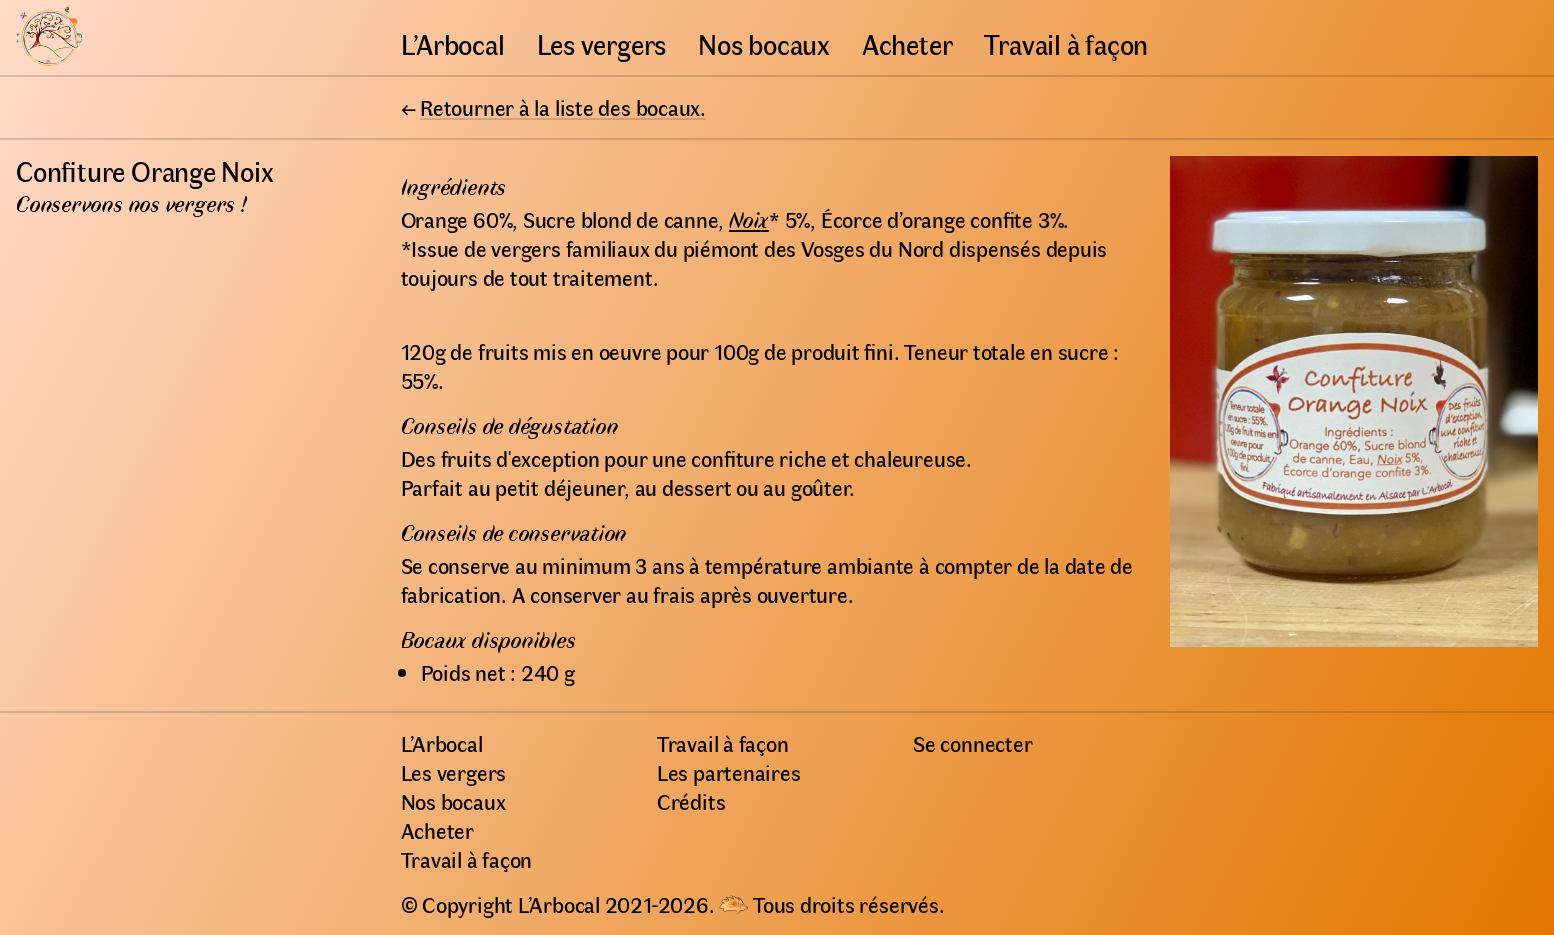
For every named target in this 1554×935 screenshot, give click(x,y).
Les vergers (602, 43)
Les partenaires (729, 772)
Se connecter (972, 743)
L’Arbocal (453, 43)
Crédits (691, 801)
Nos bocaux (764, 43)
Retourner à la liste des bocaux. (563, 107)
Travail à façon (1066, 43)
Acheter (907, 43)
